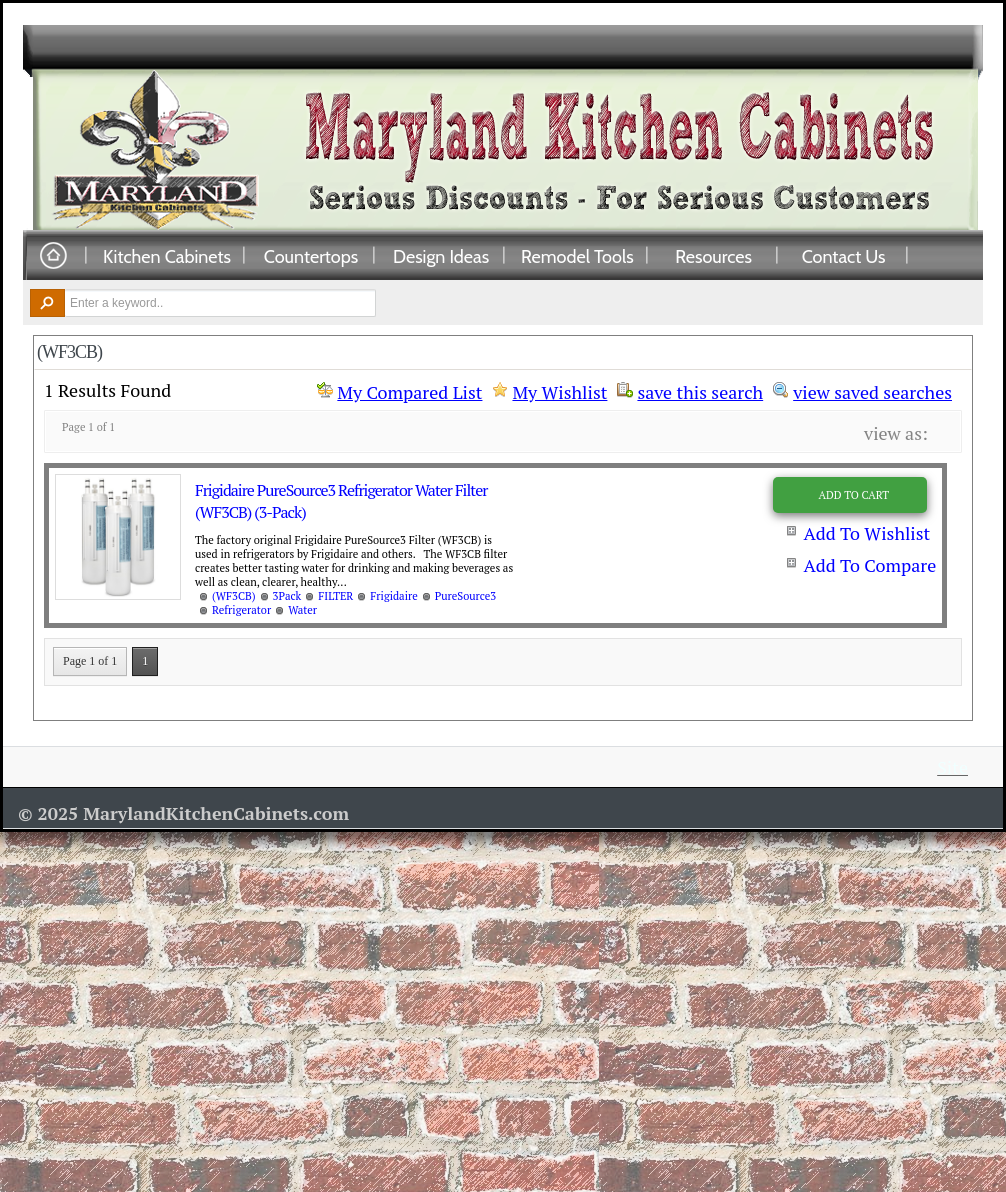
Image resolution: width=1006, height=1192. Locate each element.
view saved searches (872, 390)
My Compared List (409, 392)
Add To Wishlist (866, 533)
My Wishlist (559, 392)
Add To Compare (869, 565)
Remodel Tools (577, 256)
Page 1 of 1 (90, 661)
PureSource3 (465, 596)
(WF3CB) (234, 596)
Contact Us (844, 256)
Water (302, 610)
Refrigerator (241, 610)
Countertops (311, 256)
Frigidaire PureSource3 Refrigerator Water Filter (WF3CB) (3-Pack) (341, 501)
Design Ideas (441, 256)
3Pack (287, 596)
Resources (713, 256)
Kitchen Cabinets (167, 256)
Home (53, 256)
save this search (700, 390)
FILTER (335, 596)
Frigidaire (393, 596)
